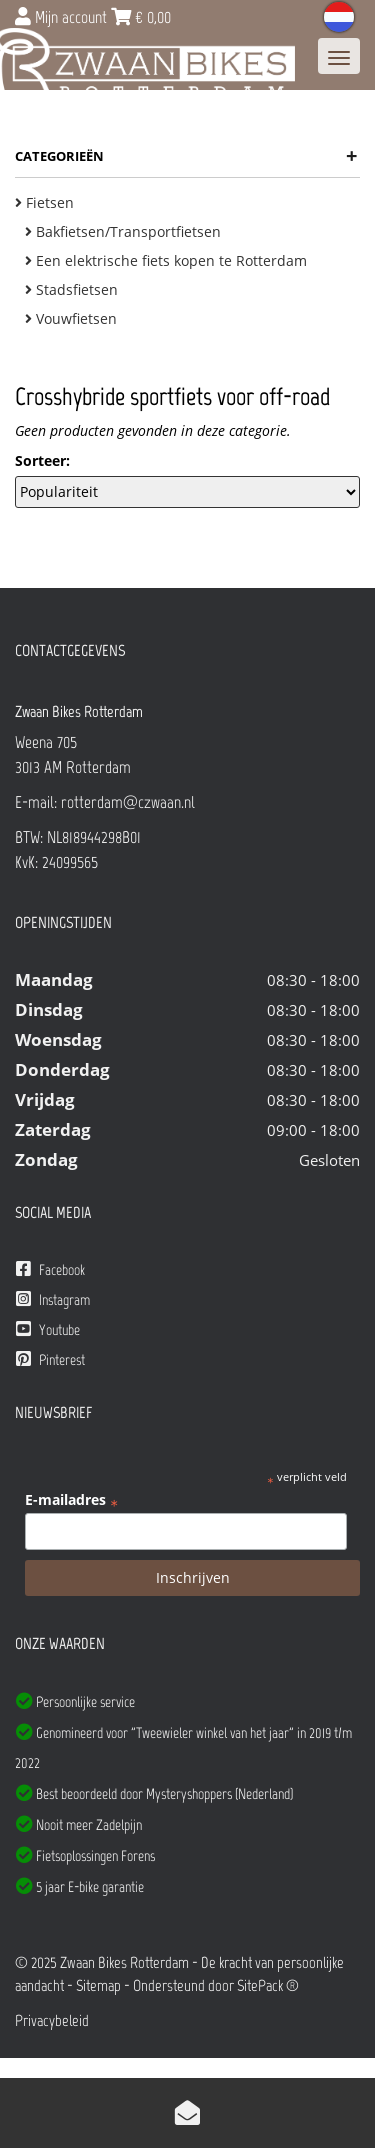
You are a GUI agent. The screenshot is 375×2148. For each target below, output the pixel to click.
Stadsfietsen (71, 289)
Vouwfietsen (71, 318)
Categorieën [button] (186, 156)
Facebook (50, 1269)
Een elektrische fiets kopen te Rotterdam (166, 260)
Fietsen (44, 202)
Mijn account (63, 17)
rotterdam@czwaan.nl (128, 802)
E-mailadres (71, 1500)
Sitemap (98, 1985)
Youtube (48, 1329)
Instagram (53, 1299)
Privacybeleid (52, 2020)
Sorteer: (42, 460)
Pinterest (50, 1359)
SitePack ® (268, 1985)
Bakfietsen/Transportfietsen (123, 231)
